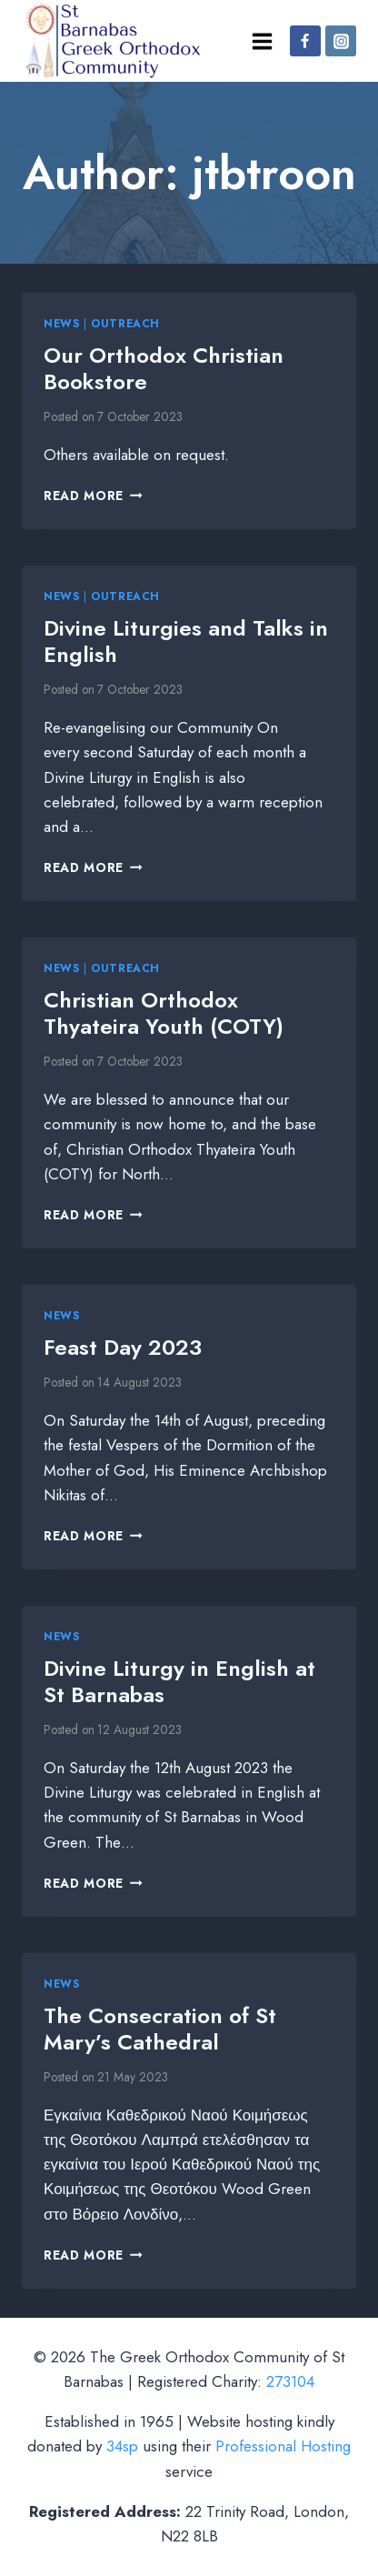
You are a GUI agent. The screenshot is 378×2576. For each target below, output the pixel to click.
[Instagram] (340, 40)
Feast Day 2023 (123, 1347)
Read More (93, 495)
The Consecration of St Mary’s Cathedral (160, 2029)
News (61, 323)
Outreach (125, 323)
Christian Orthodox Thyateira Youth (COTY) (164, 1013)
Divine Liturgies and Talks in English (186, 641)
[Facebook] (305, 40)
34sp (122, 2446)
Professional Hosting (283, 2446)
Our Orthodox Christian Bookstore (164, 368)
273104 (290, 2381)
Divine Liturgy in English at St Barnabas (179, 1681)
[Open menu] (262, 41)
